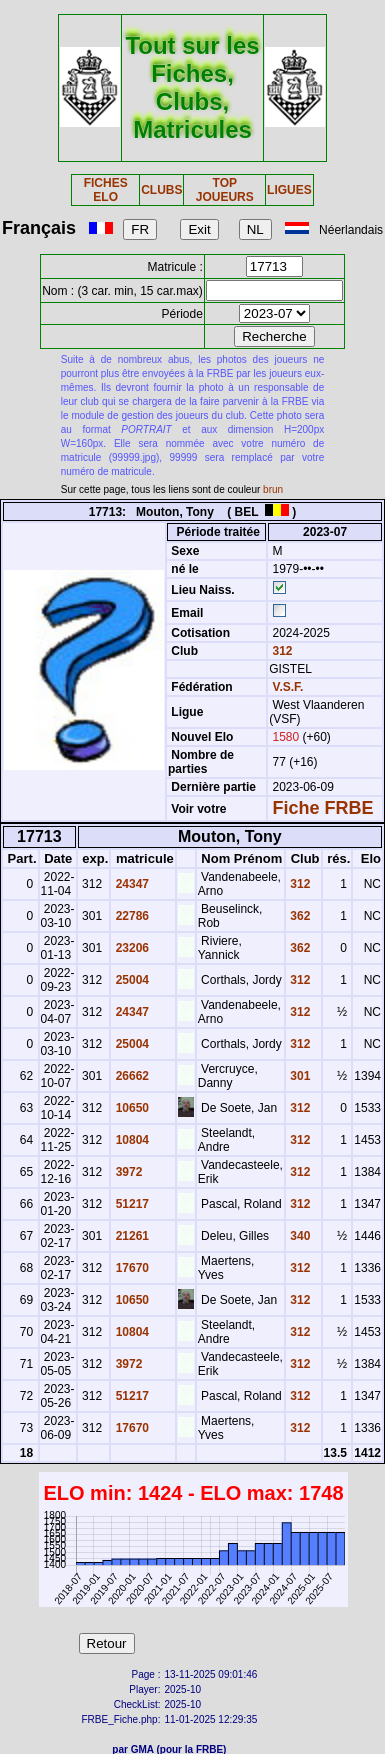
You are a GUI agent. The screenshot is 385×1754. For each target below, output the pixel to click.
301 (298, 1076)
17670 (130, 1268)
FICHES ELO (106, 190)
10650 (130, 1108)
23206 (130, 948)
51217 (130, 1204)
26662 (130, 1076)
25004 (130, 980)
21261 (130, 1236)
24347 (130, 884)
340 (298, 1236)
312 (280, 651)
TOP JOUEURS (225, 190)
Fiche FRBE (322, 808)
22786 (130, 916)
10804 (130, 1140)
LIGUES (289, 190)
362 (298, 916)
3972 (127, 1172)
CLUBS (161, 190)
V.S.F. (287, 687)
